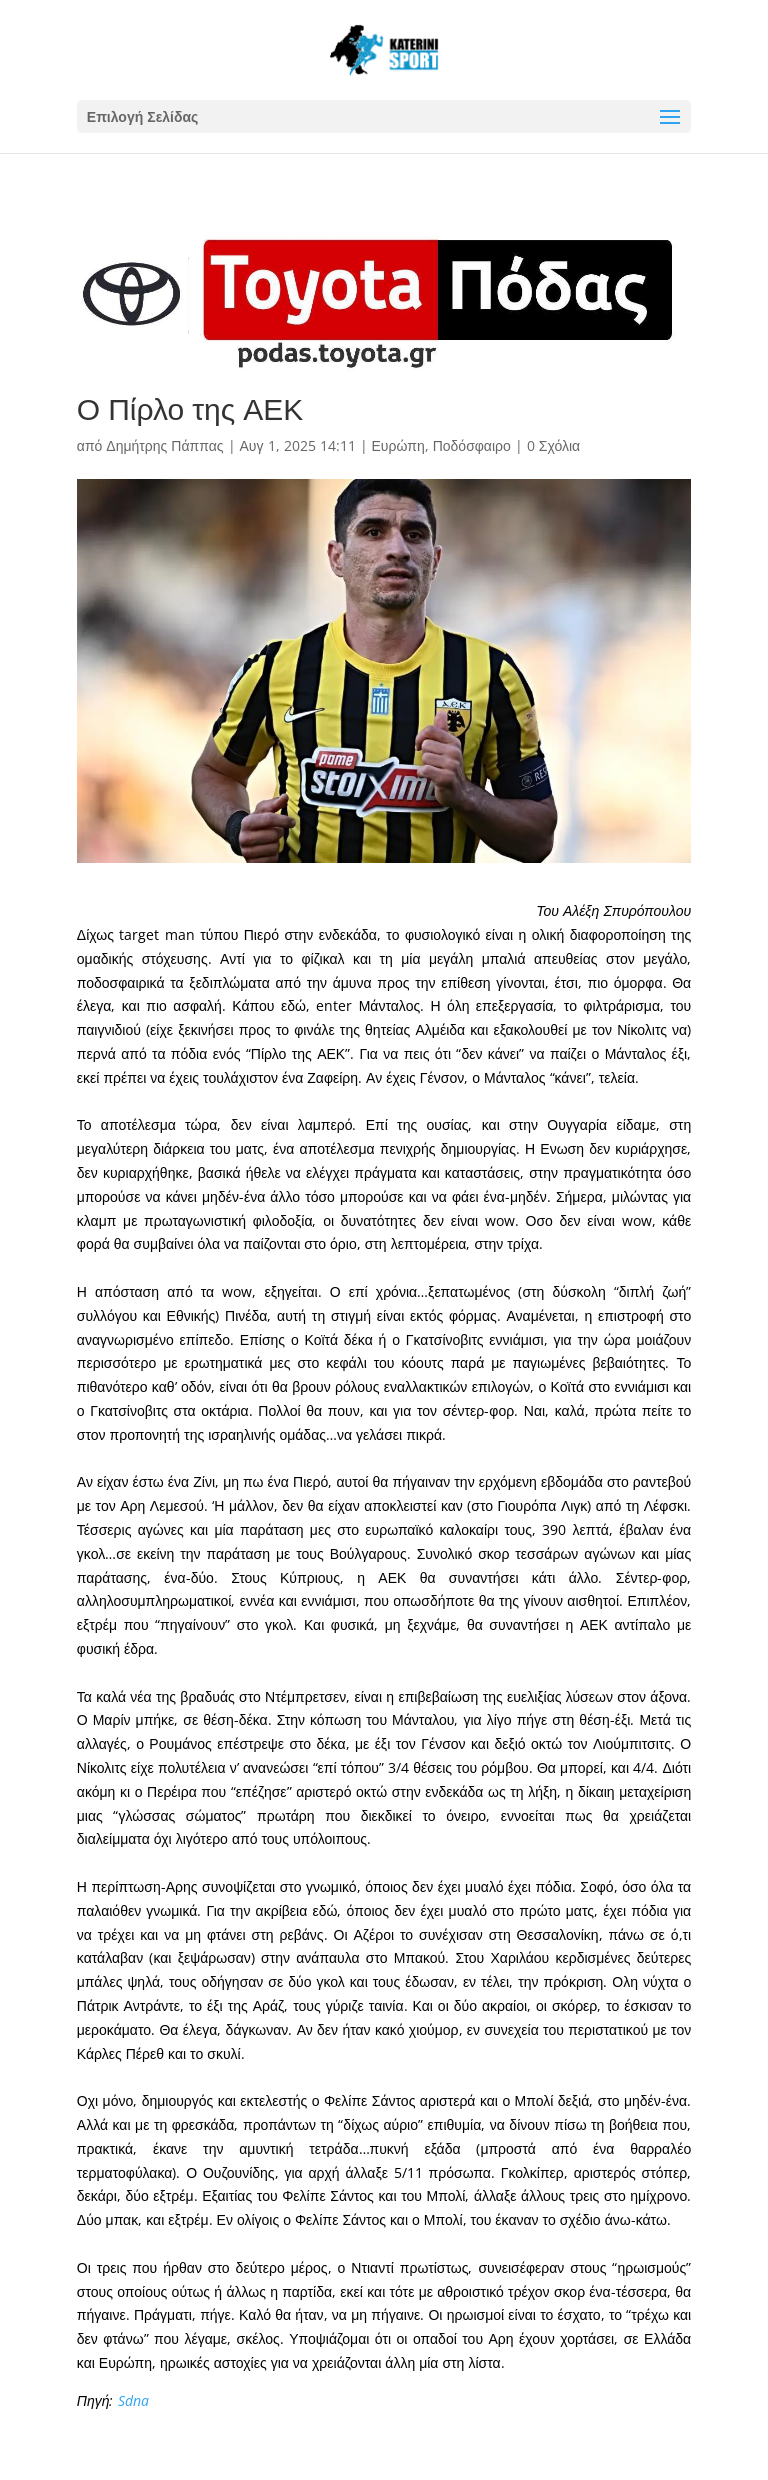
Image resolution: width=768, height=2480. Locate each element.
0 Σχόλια (553, 445)
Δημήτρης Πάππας (164, 445)
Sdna (133, 2400)
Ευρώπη (398, 445)
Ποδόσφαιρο (472, 445)
